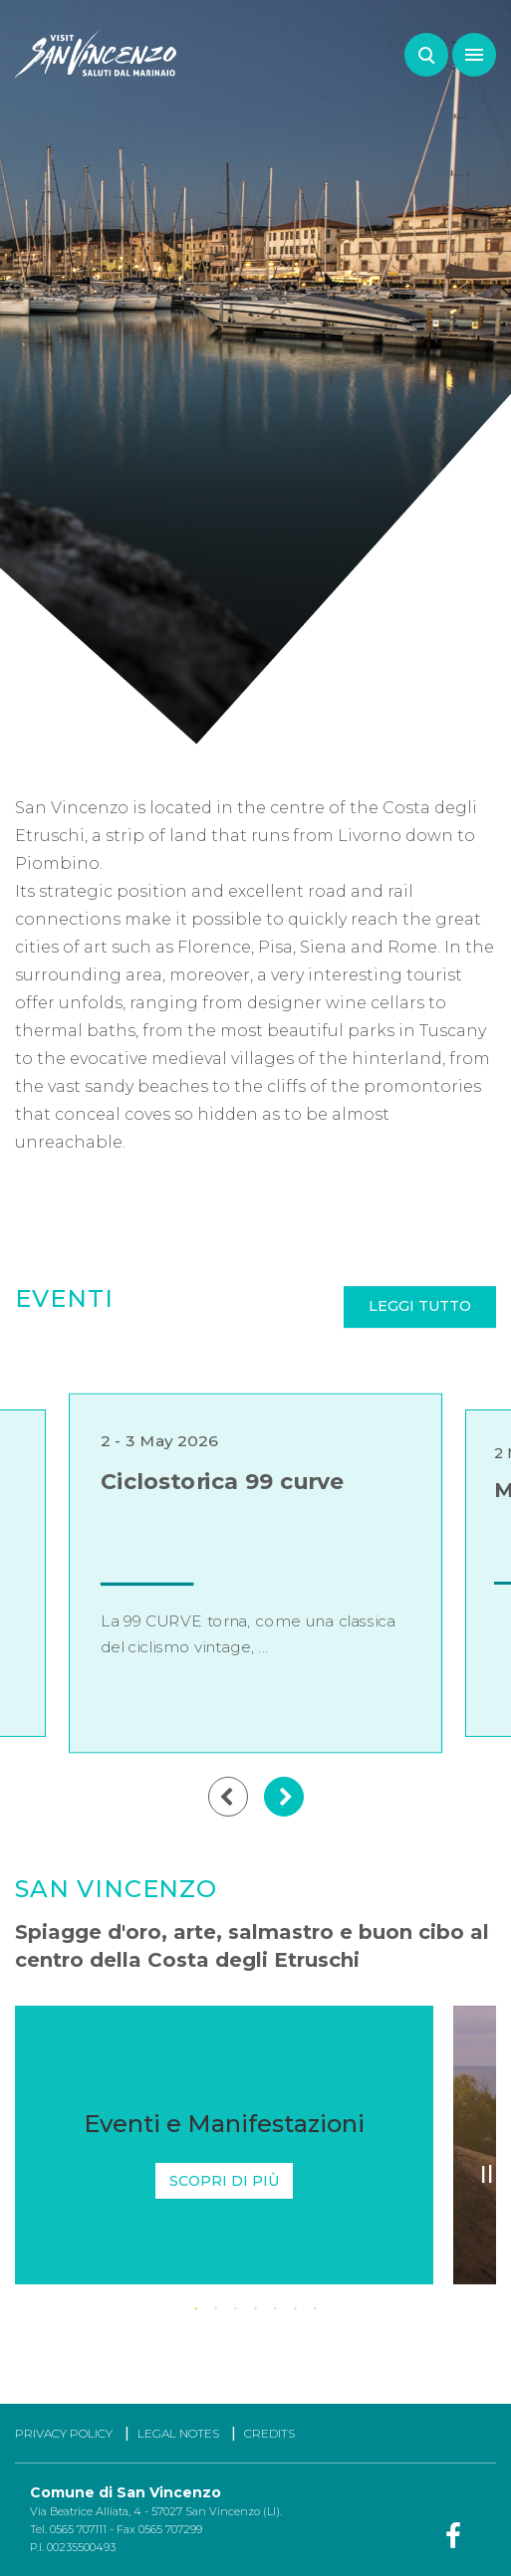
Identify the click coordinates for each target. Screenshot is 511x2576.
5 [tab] (276, 2309)
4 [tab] (256, 2309)
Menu (467, 45)
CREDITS (269, 2433)
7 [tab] (316, 2309)
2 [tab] (216, 2309)
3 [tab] (236, 2309)
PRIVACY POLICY (64, 2433)
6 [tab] (296, 2309)
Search (426, 55)
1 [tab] (196, 2309)
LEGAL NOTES (178, 2433)
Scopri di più (224, 2181)
